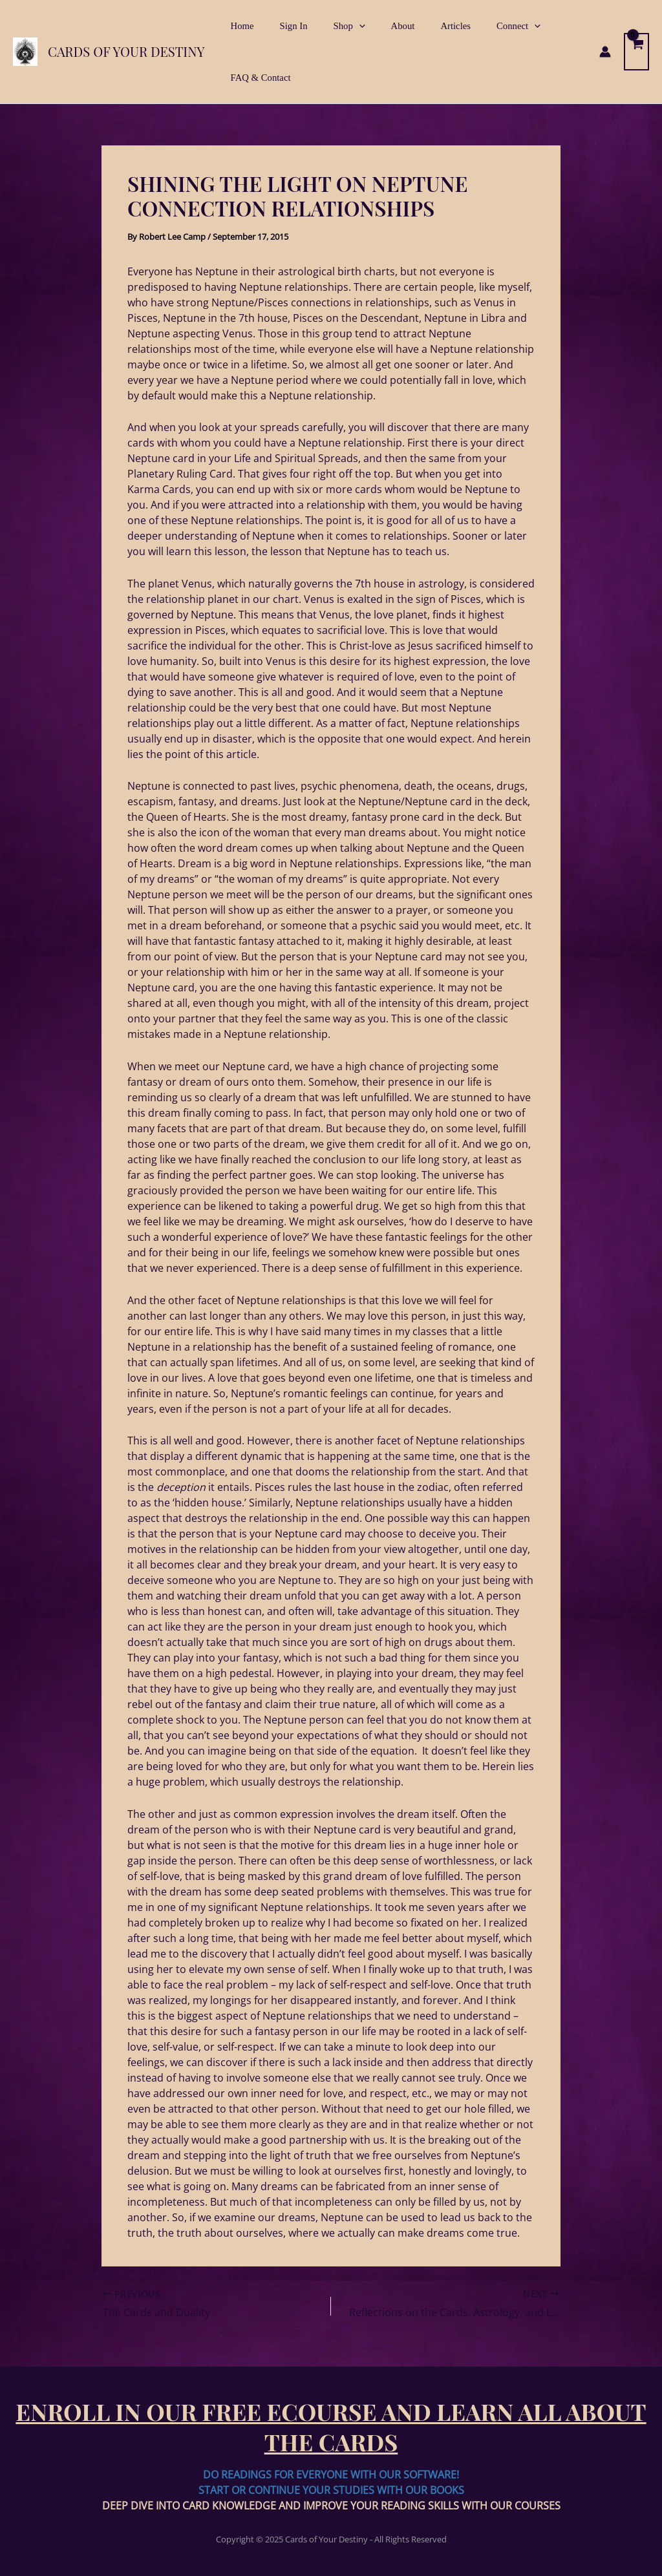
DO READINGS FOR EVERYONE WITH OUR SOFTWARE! (331, 2474)
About (379, 26)
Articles (425, 26)
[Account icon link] (604, 52)
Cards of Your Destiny (126, 51)
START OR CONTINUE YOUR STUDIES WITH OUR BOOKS (331, 2490)
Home (238, 26)
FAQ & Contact (257, 77)
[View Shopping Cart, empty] (636, 51)
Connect (481, 26)
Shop (332, 26)
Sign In (283, 26)
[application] (342, 26)
